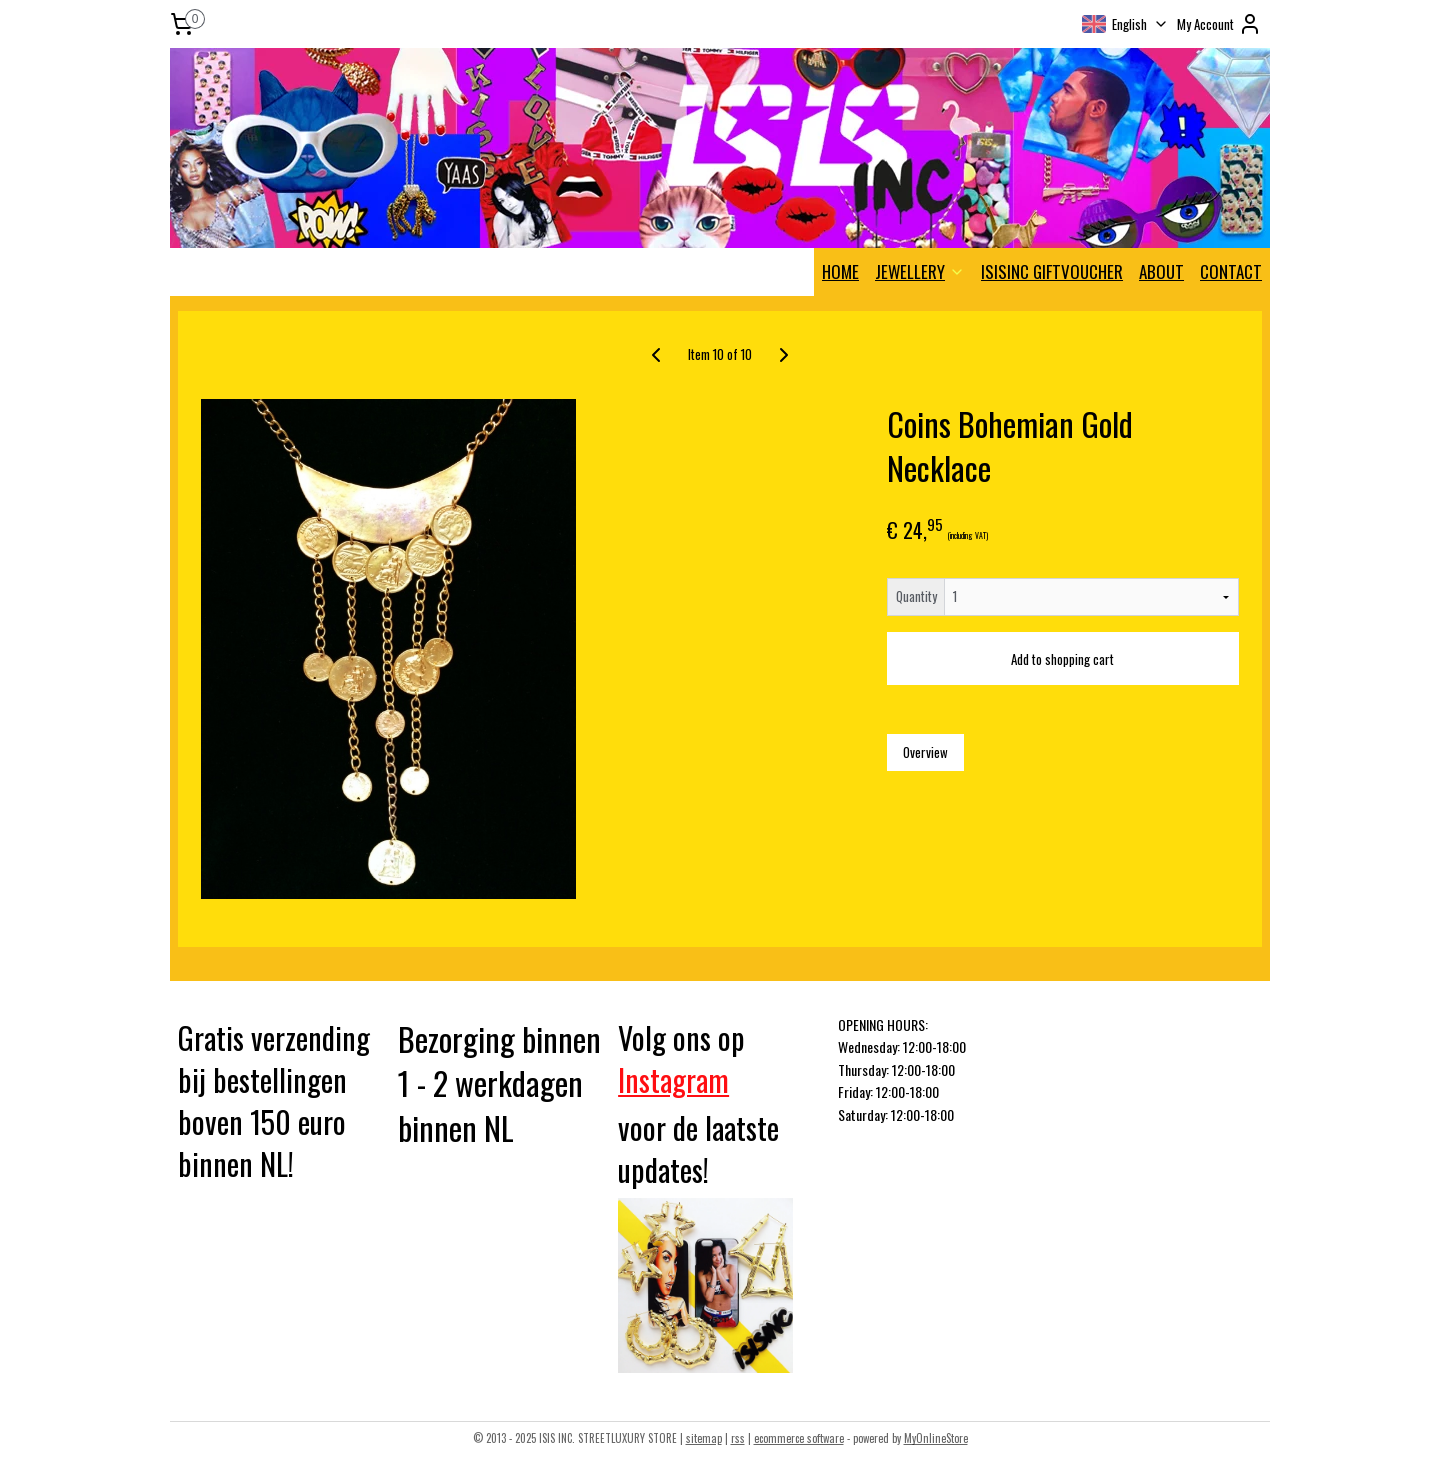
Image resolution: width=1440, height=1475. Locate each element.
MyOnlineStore (936, 1438)
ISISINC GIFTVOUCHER (1052, 271)
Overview (925, 752)
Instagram (673, 1079)
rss (738, 1438)
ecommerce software (799, 1438)
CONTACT (1231, 271)
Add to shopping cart (1062, 659)
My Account (1219, 24)
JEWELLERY (920, 271)
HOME (840, 271)
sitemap (704, 1438)
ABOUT (1161, 271)
